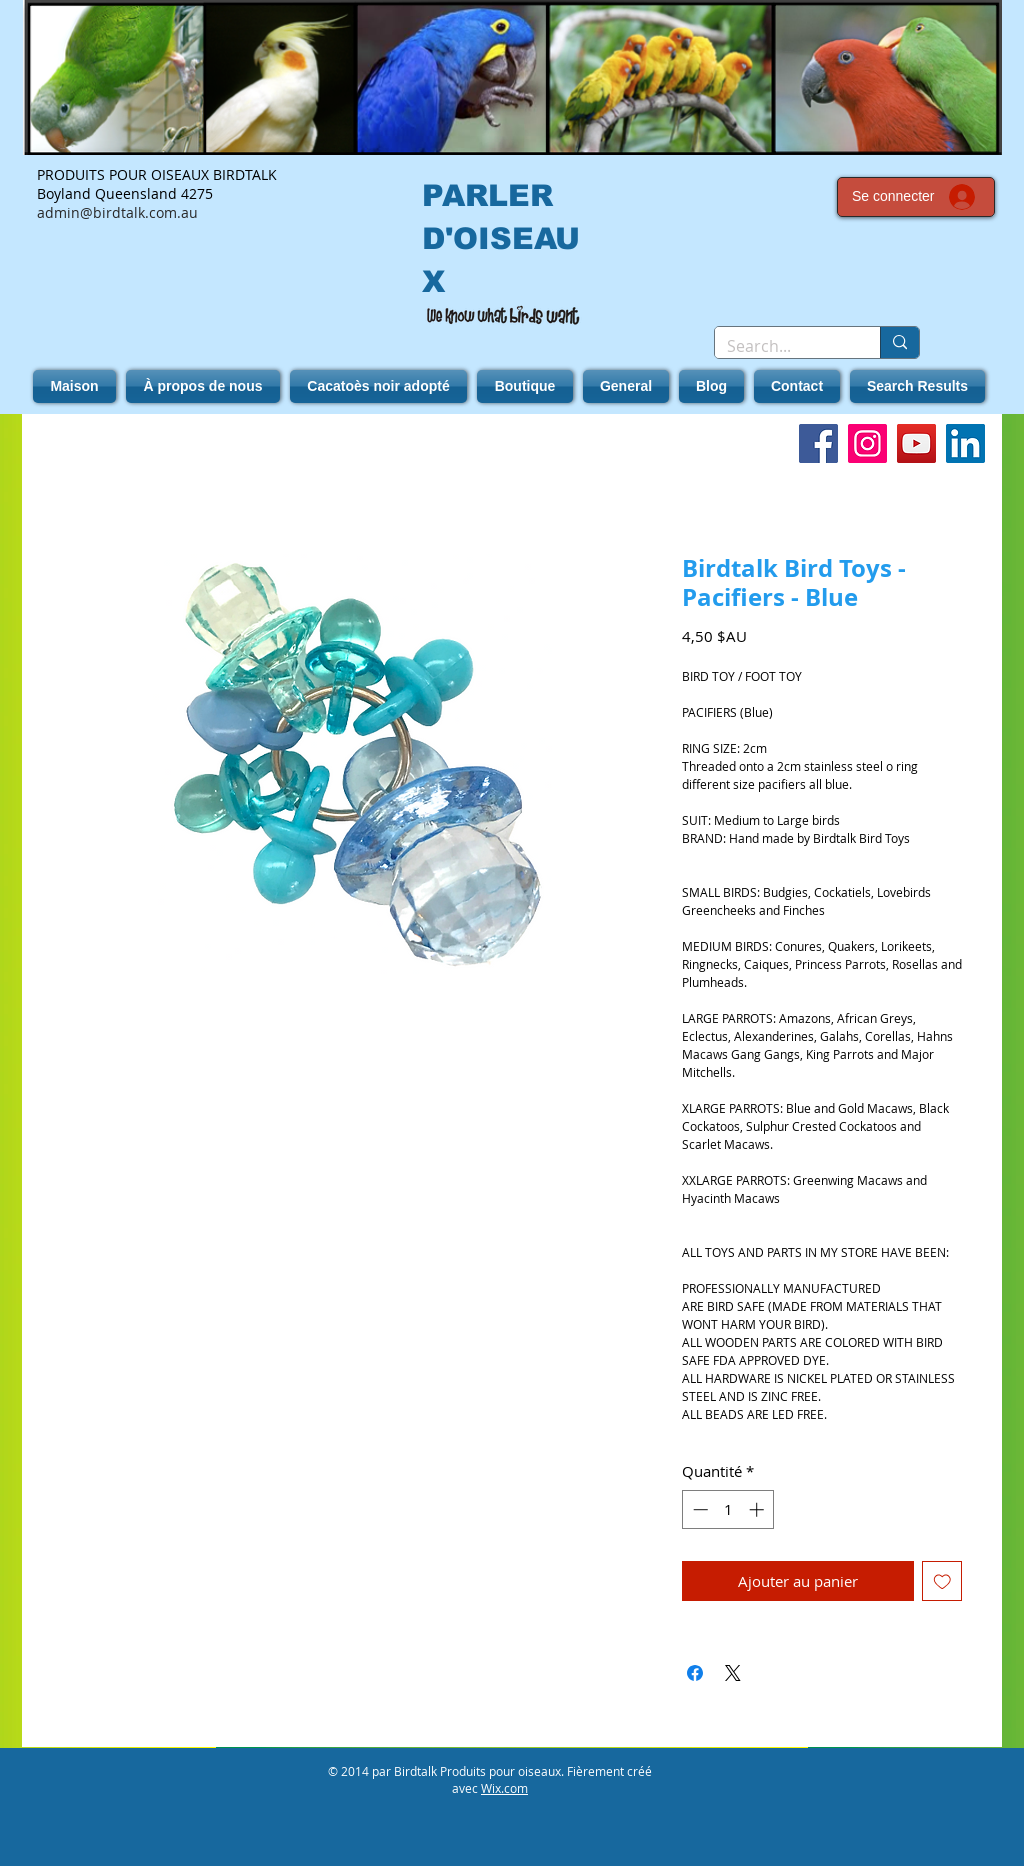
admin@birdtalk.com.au (117, 212)
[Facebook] (818, 443)
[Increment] (758, 1509)
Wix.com (504, 1788)
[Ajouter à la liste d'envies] (942, 1581)
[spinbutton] (728, 1509)
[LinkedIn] (965, 443)
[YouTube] (916, 443)
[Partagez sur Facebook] (695, 1673)
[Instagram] (867, 443)
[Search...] (782, 346)
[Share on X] (733, 1673)
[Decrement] (698, 1509)
